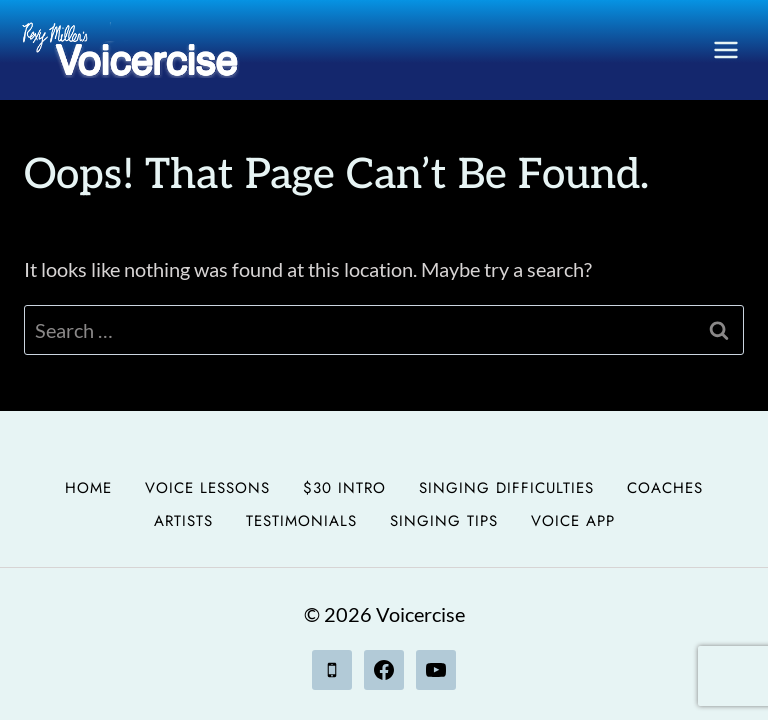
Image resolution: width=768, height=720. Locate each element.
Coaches (665, 488)
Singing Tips (444, 521)
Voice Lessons (207, 488)
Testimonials (301, 521)
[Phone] (332, 670)
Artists (183, 521)
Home (88, 488)
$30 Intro (344, 488)
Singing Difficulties (506, 488)
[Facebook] (384, 670)
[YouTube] (436, 670)
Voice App (573, 521)
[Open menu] (725, 49)
